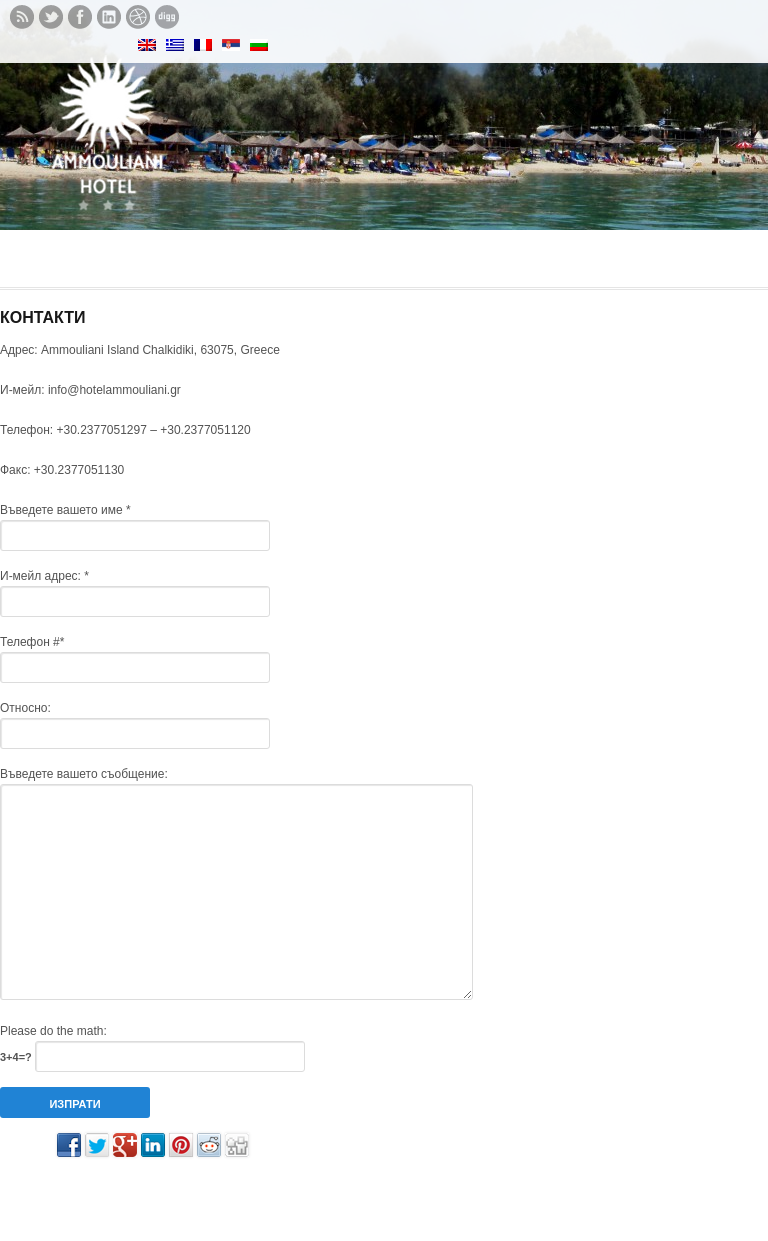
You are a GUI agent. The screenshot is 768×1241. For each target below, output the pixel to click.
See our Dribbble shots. (138, 17)
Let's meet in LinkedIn (109, 17)
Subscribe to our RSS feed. (22, 17)
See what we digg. (167, 17)
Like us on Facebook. (80, 17)
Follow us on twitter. (51, 17)
